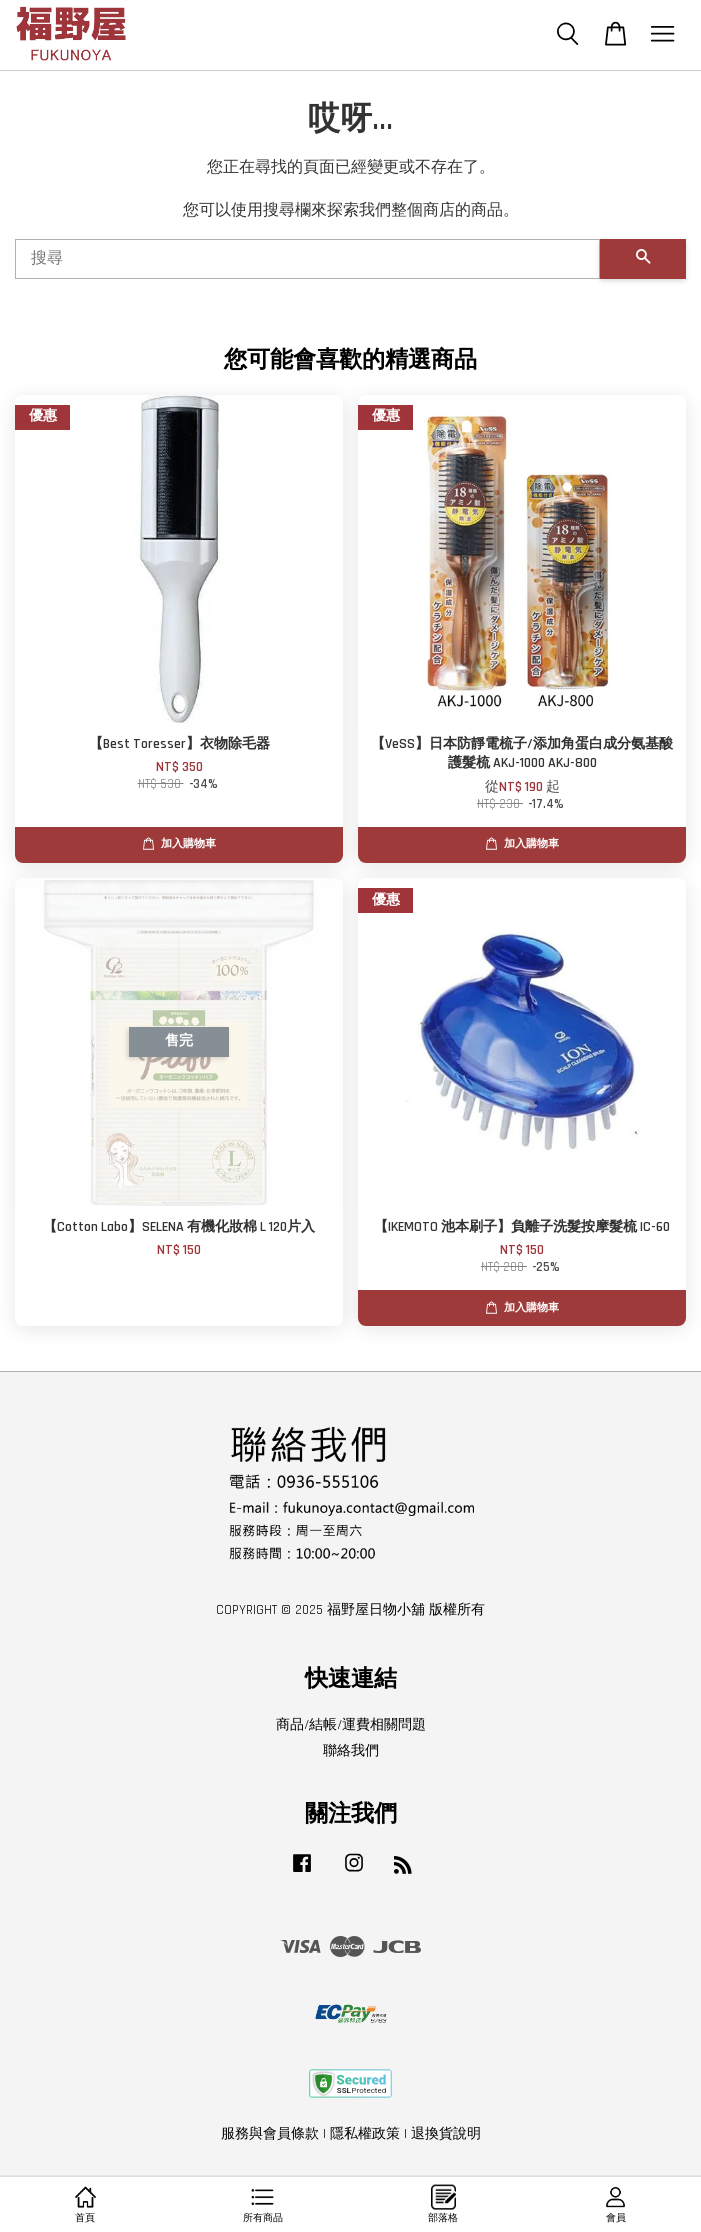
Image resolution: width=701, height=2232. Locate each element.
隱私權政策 (365, 2134)
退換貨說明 (446, 2134)
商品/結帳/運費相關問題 (351, 1725)
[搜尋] (307, 259)
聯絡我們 (351, 1751)
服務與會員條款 (270, 2134)
